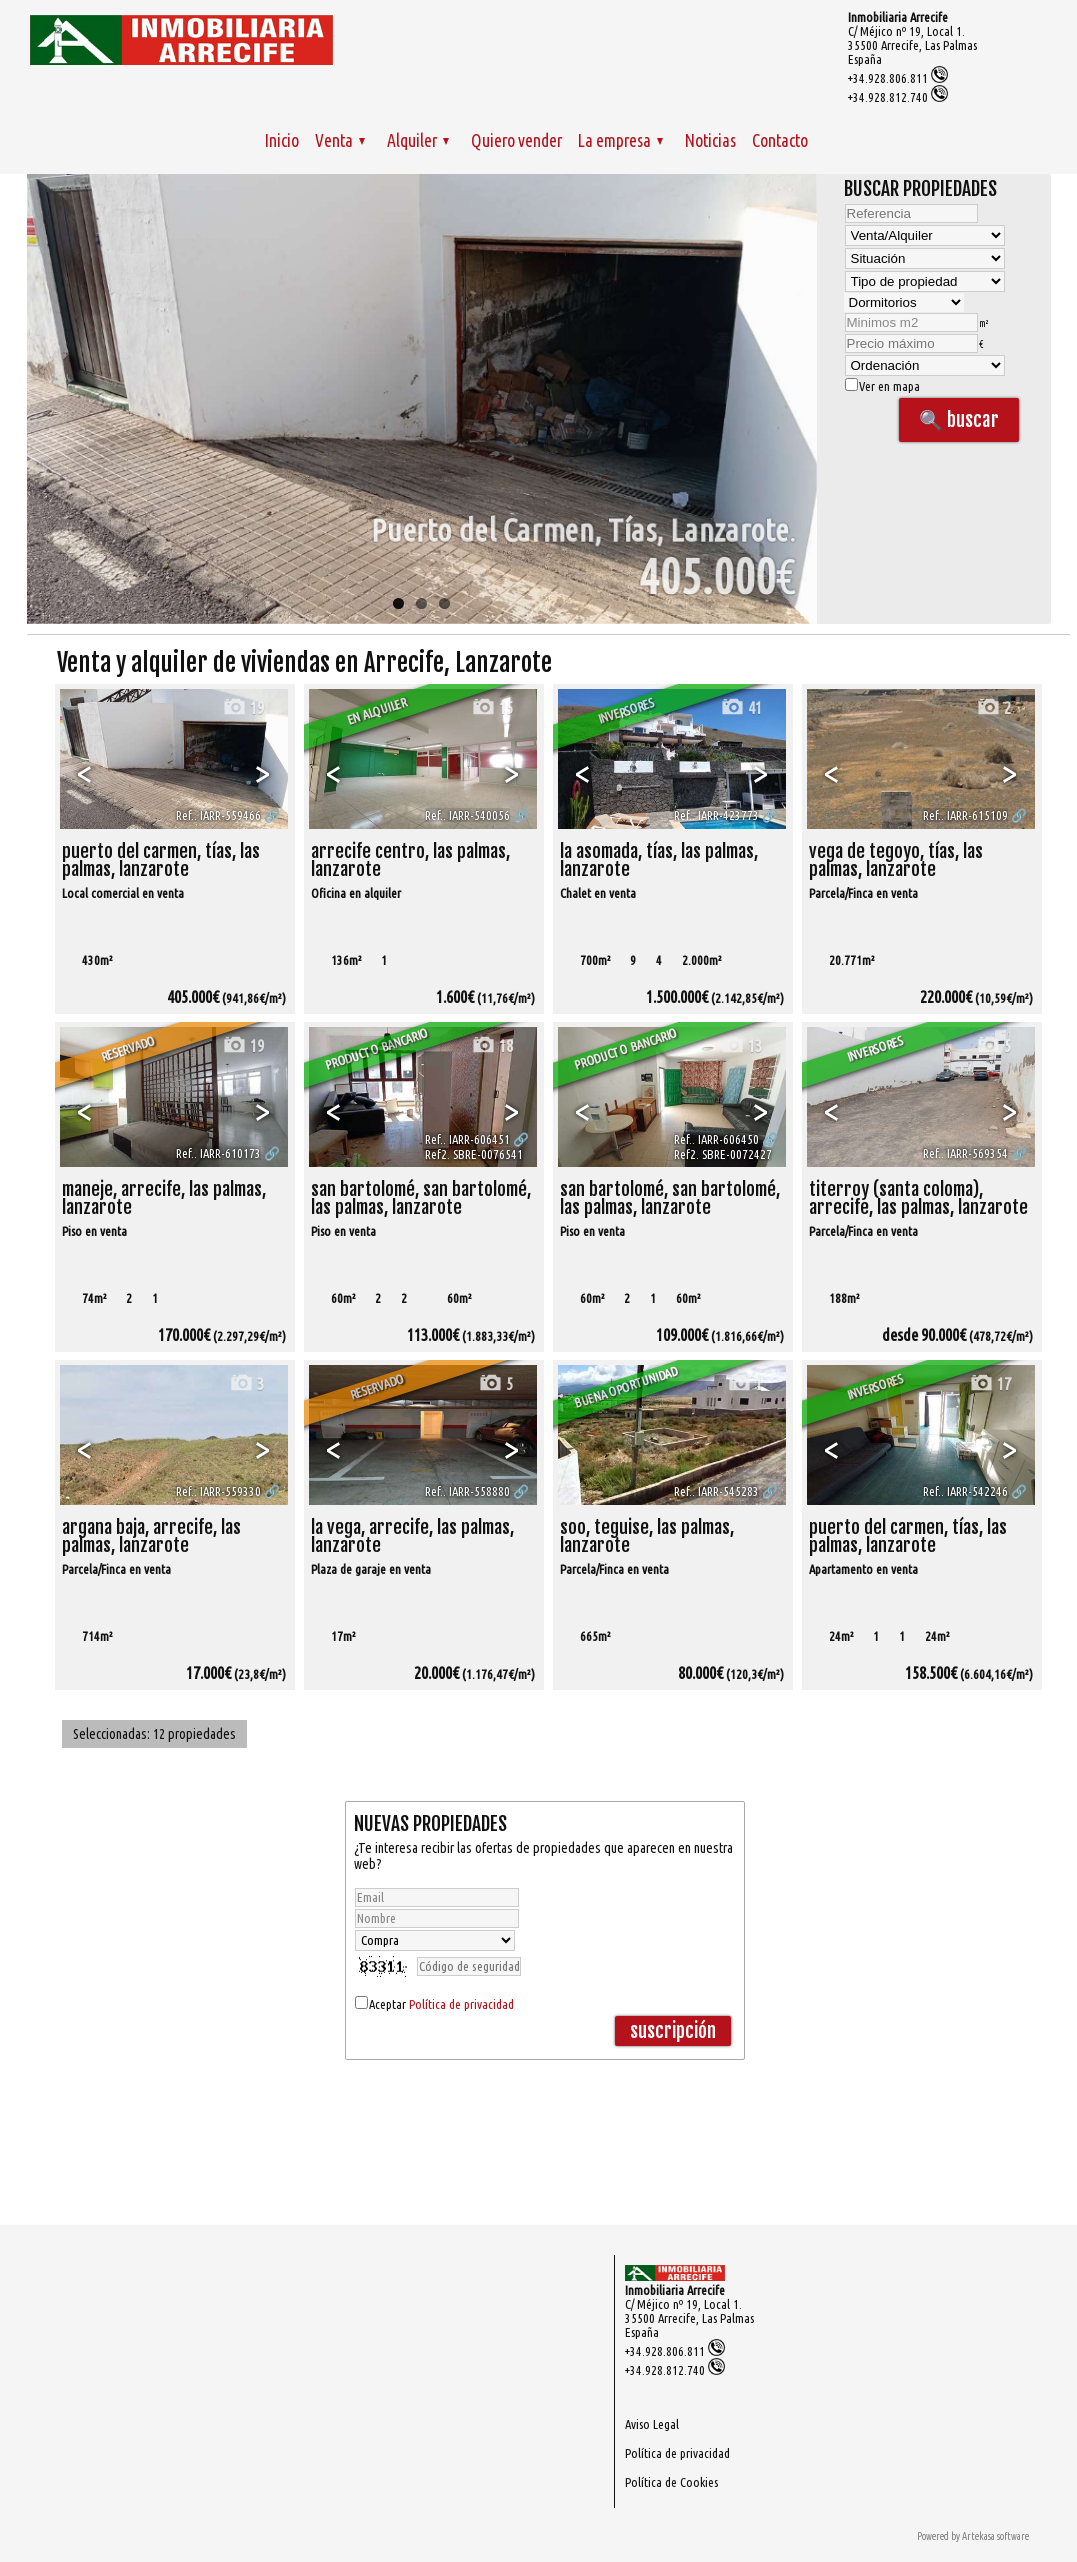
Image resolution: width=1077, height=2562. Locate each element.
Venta (340, 140)
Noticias (710, 140)
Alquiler (418, 140)
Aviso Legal (652, 2424)
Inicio (282, 140)
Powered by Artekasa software (973, 2536)
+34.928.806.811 (898, 78)
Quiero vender (516, 140)
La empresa (620, 140)
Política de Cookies (671, 2482)
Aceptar (441, 2004)
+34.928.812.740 (898, 97)
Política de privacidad (461, 2004)
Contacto (780, 140)
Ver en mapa (882, 386)
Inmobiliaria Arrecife (898, 17)
